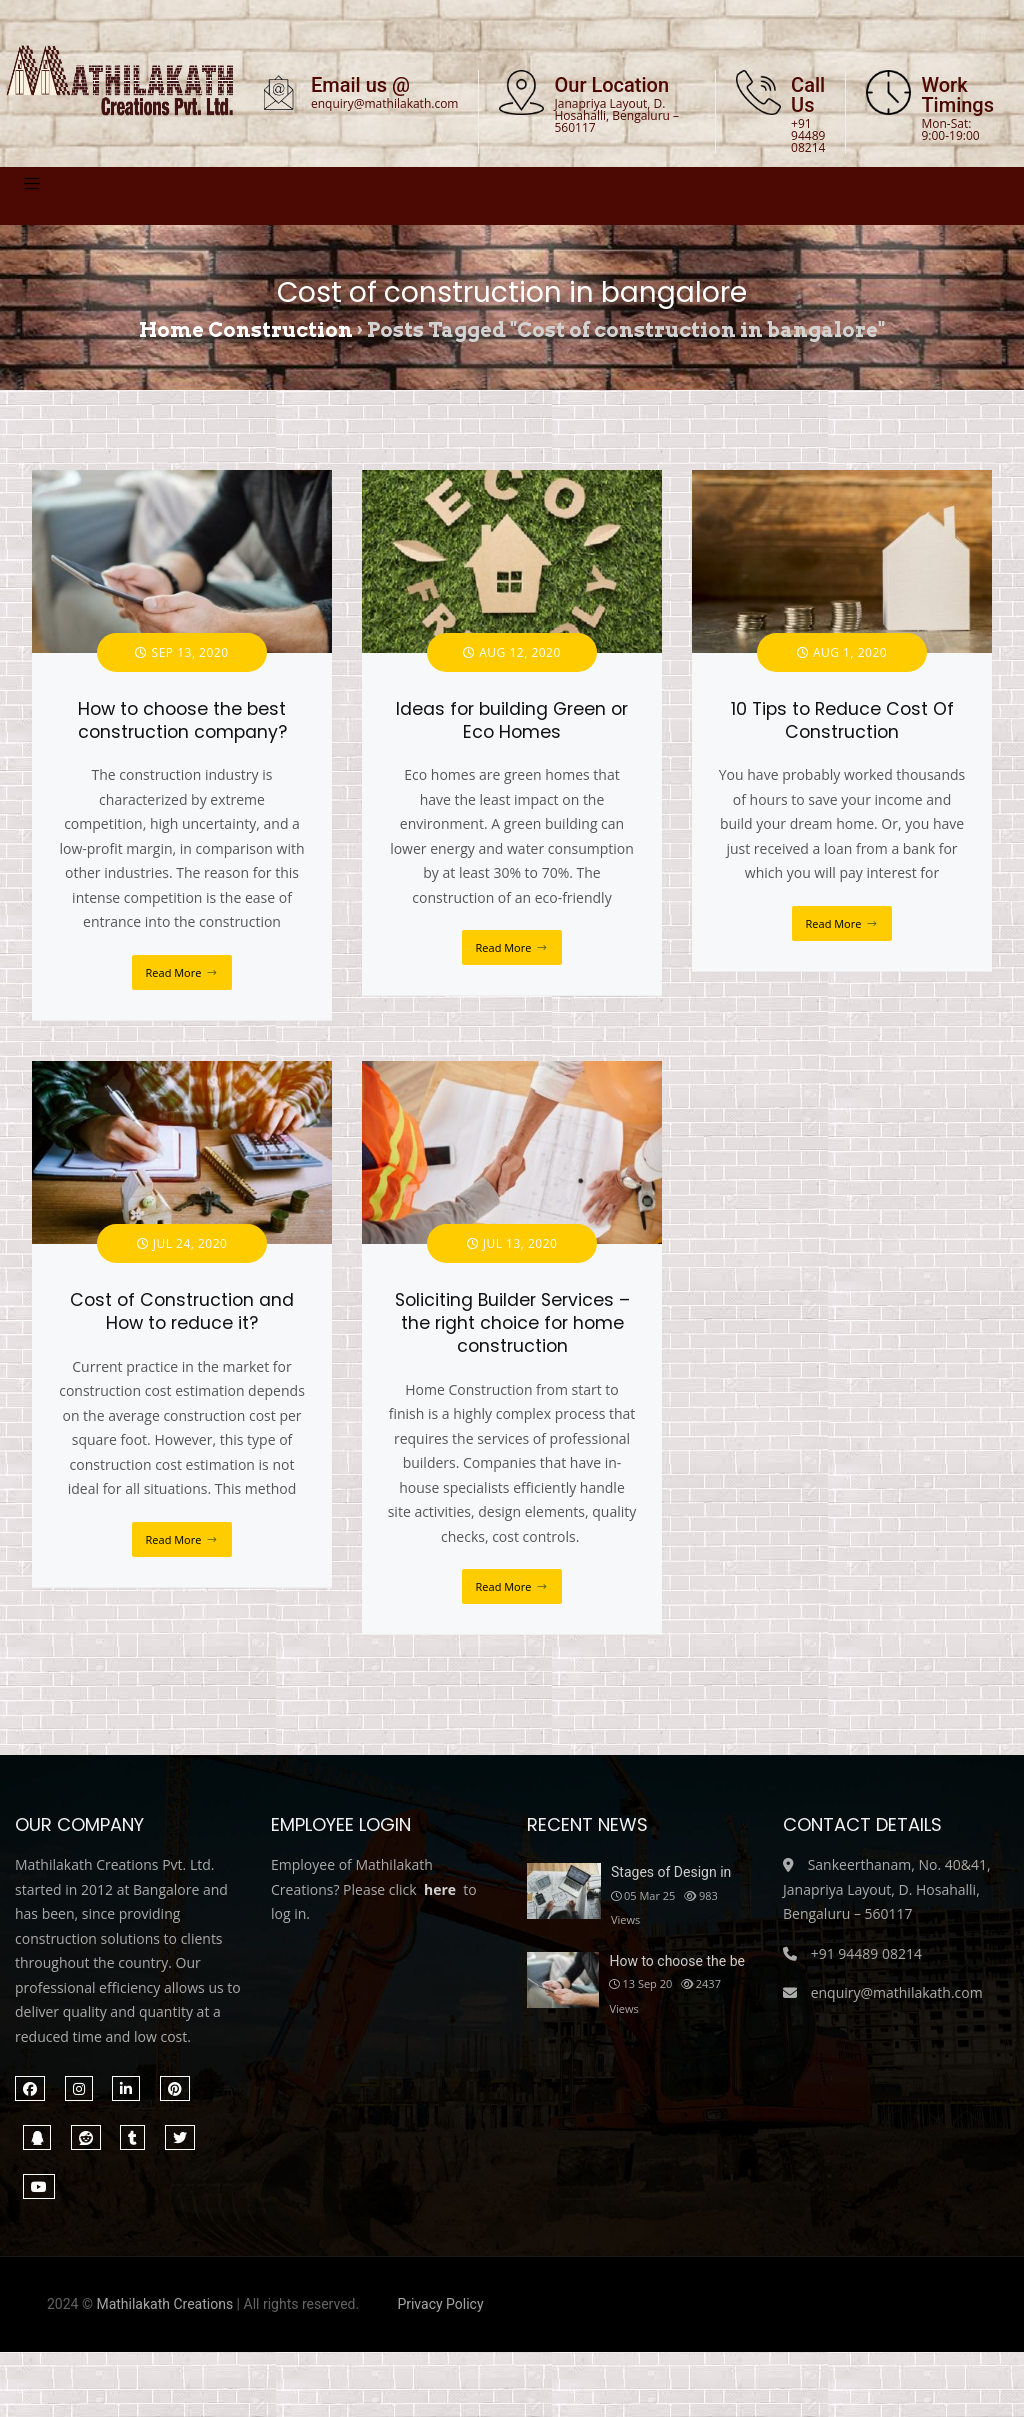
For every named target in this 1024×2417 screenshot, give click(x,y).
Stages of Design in (671, 1885)
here (440, 1902)
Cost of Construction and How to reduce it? (182, 1325)
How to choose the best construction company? (182, 733)
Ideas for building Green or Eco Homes (512, 733)
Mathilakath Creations (164, 2317)
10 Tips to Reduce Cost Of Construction (842, 733)
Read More (174, 985)
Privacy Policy (440, 2317)
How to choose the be (676, 1974)
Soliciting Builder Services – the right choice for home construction (512, 1337)
